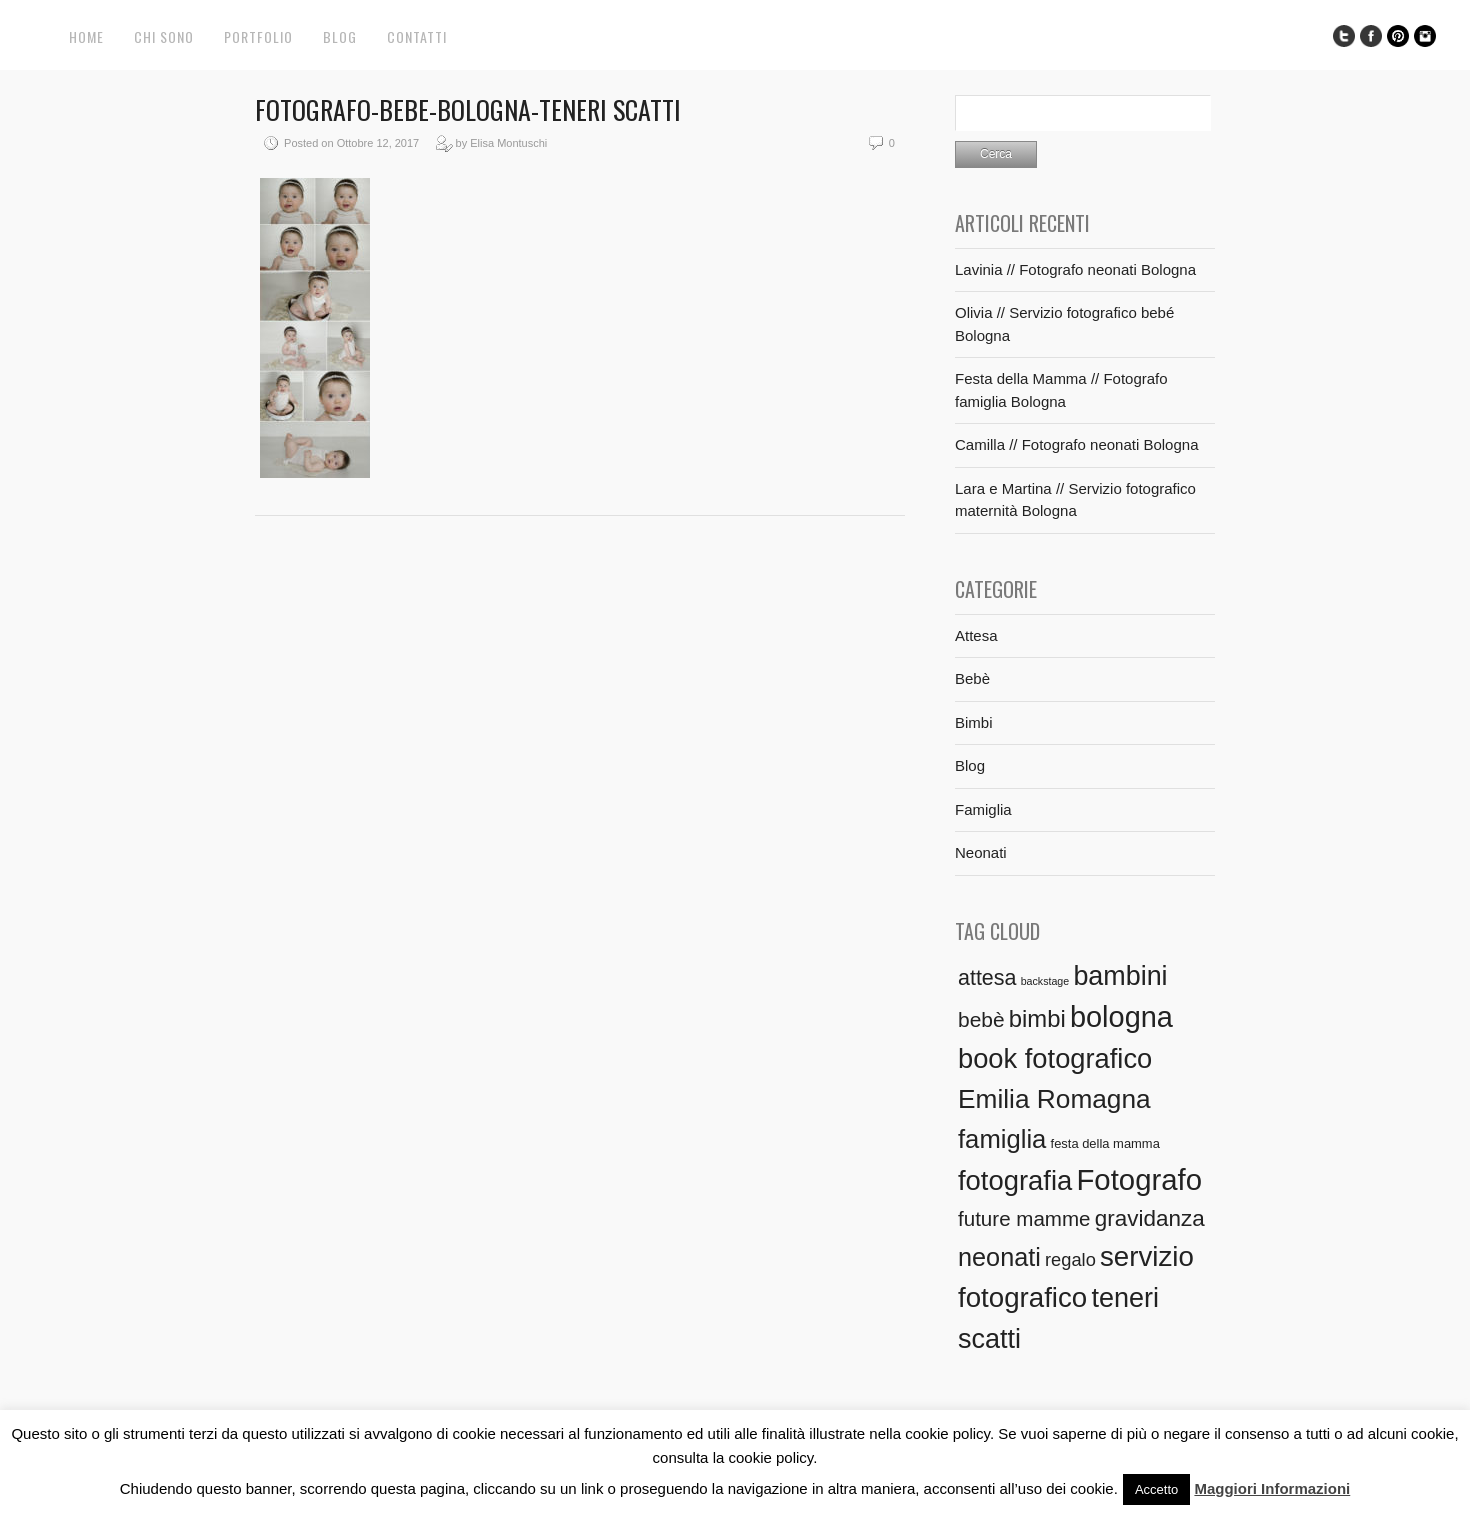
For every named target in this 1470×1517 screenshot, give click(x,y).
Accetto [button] (1156, 1489)
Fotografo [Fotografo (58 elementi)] (1139, 1179)
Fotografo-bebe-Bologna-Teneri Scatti (468, 109)
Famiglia (983, 809)
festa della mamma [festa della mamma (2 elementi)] (1105, 1143)
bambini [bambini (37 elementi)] (1120, 976)
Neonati (981, 852)
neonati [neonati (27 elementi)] (999, 1257)
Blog (340, 36)
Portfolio (258, 36)
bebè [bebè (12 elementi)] (981, 1019)
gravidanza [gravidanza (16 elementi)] (1150, 1218)
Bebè (972, 678)
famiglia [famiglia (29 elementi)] (1002, 1139)
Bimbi (974, 722)
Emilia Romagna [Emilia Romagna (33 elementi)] (1054, 1099)
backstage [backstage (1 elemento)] (1045, 981)
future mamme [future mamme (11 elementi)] (1024, 1218)
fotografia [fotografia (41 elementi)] (1015, 1180)
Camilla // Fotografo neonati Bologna (1076, 444)
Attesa (976, 635)
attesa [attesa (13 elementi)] (987, 978)
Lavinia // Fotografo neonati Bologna (1075, 269)
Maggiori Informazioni (1272, 1488)
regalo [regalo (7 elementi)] (1070, 1259)
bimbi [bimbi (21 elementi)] (1037, 1018)
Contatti (417, 36)
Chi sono (164, 36)
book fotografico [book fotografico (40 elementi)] (1055, 1058)
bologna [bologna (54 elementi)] (1121, 1017)
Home (86, 36)
